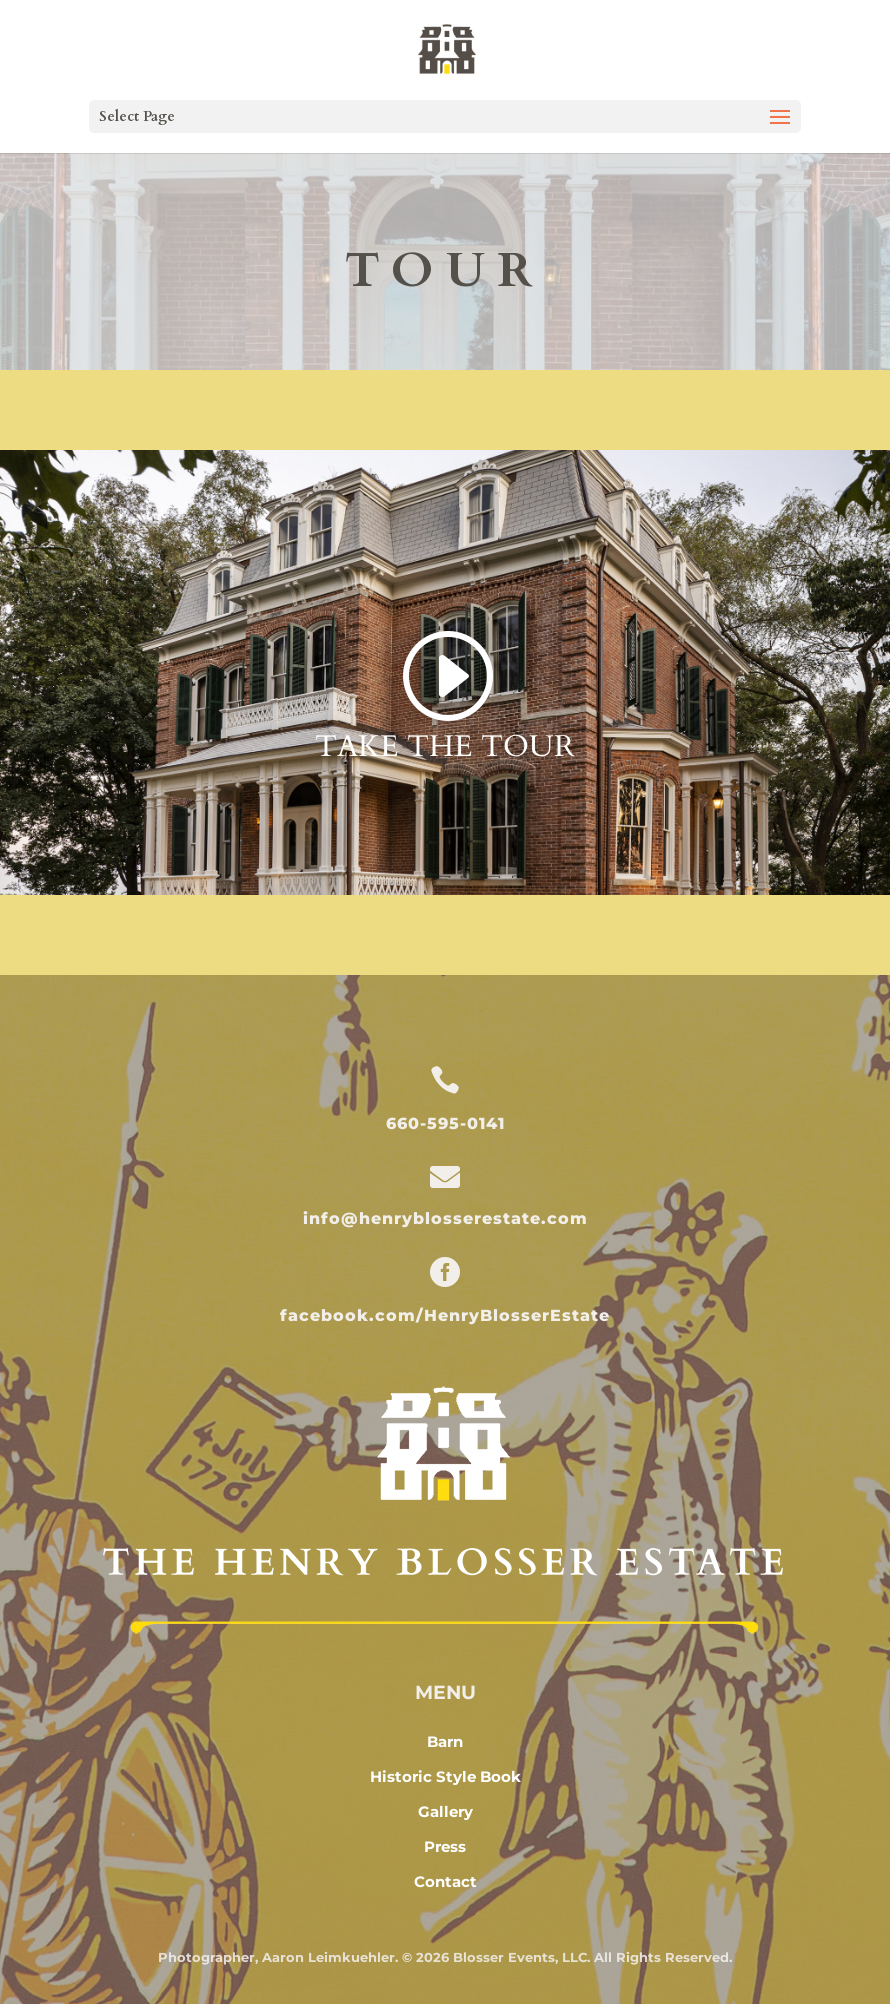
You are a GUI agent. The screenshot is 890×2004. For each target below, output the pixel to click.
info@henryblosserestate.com (445, 1218)
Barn (445, 1741)
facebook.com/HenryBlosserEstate (445, 1315)
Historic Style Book (445, 1776)
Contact (445, 1881)
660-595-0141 (445, 1123)
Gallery (445, 1811)
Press (445, 1846)
